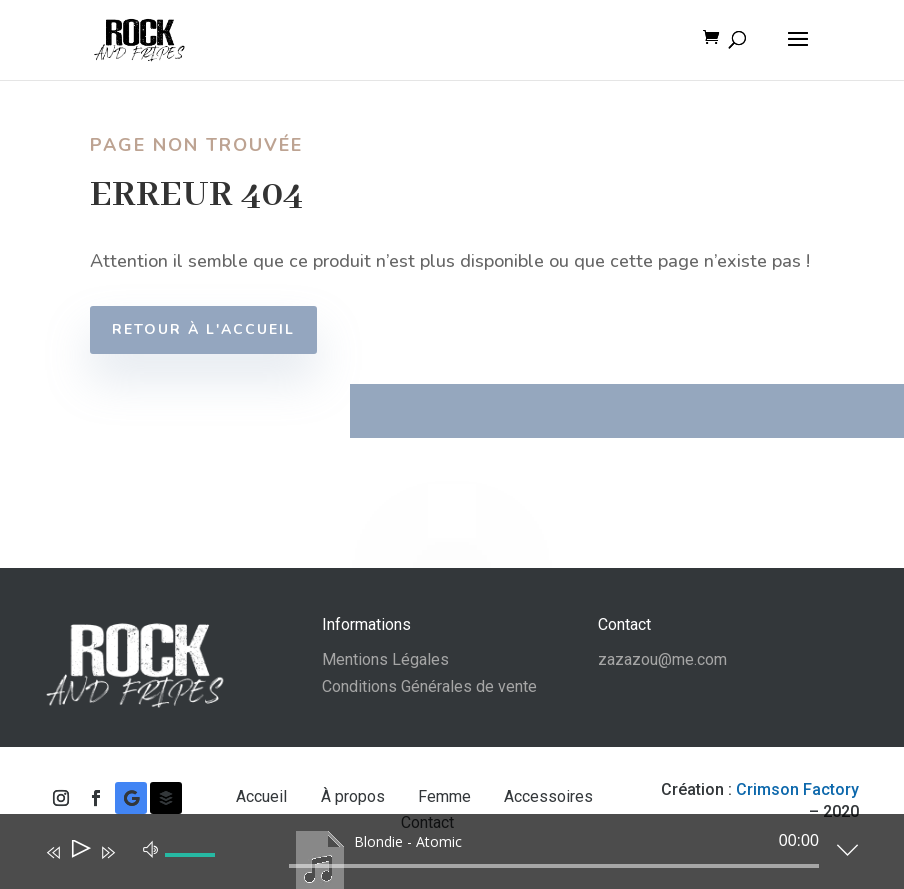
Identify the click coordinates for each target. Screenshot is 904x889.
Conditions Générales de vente (429, 686)
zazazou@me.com (662, 659)
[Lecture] (79, 852)
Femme (446, 796)
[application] (437, 856)
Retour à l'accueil (220, 329)
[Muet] (151, 848)
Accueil (263, 796)
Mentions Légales (385, 659)
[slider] (554, 866)
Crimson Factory (797, 789)
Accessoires (548, 796)
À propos (355, 796)
